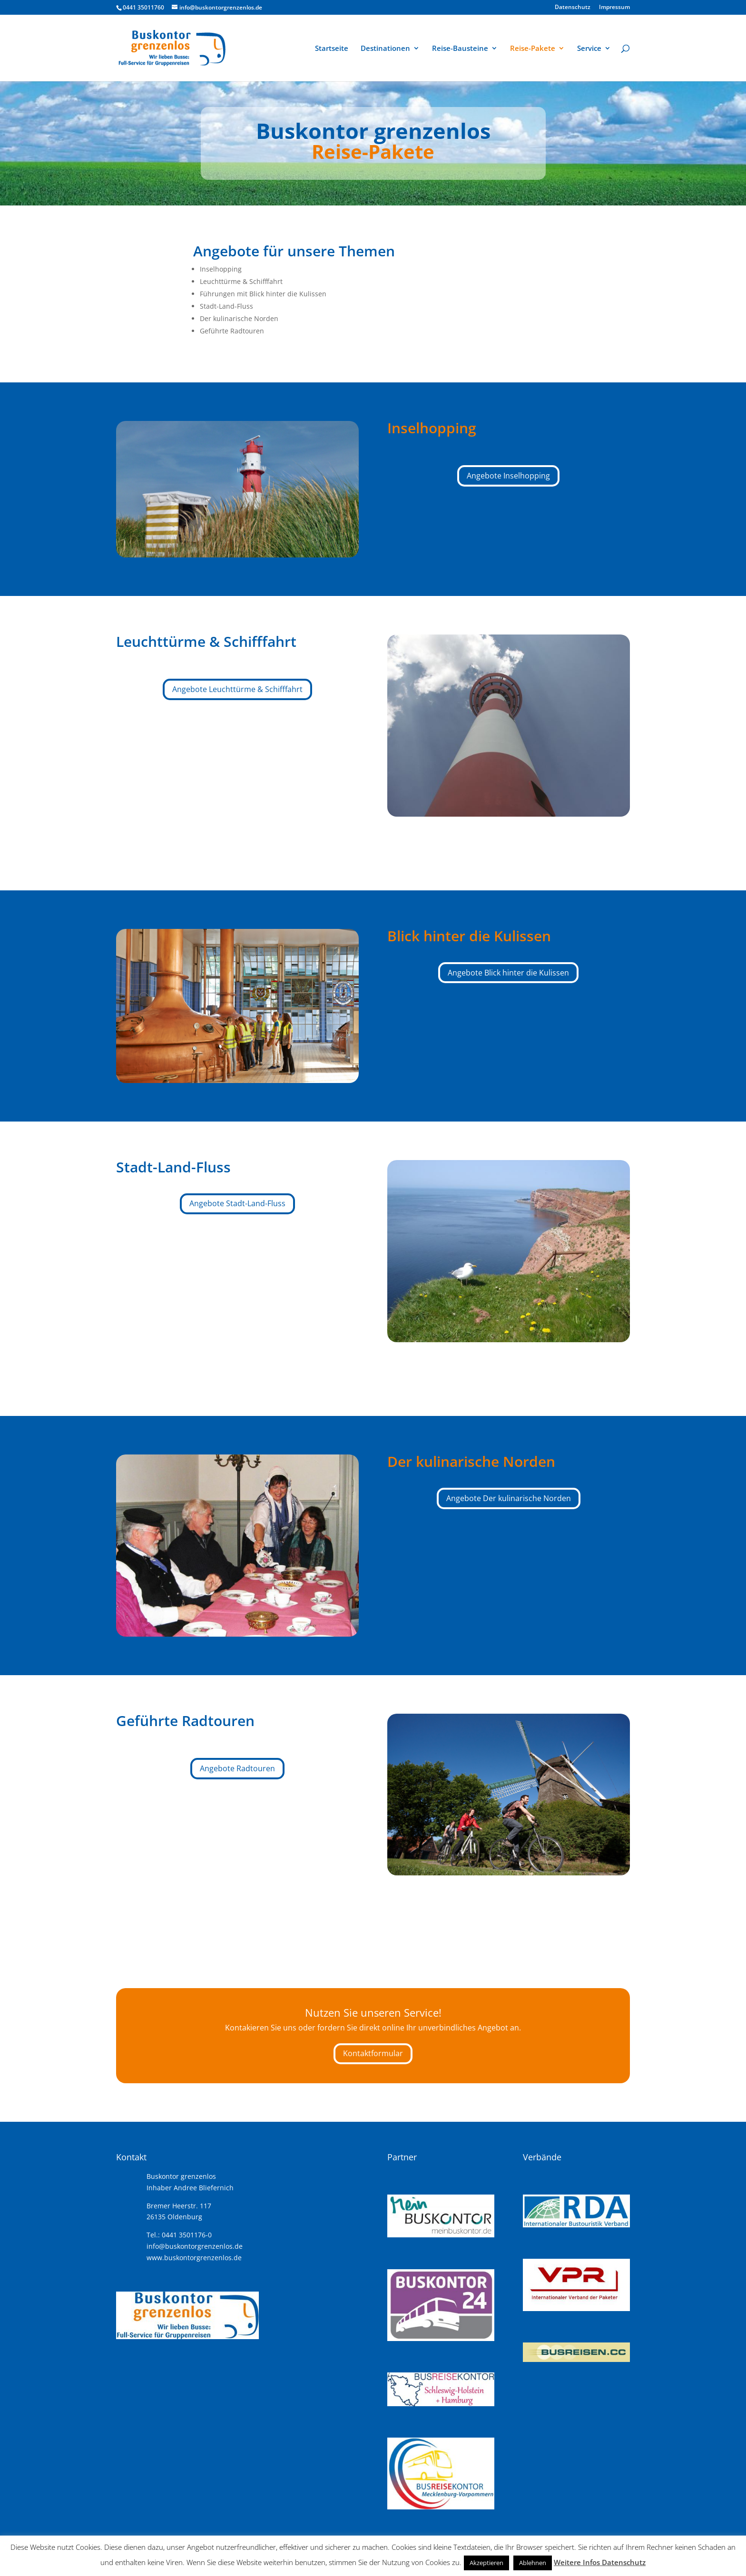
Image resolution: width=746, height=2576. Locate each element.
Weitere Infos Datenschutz (600, 2562)
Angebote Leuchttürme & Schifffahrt (237, 689)
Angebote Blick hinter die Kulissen (508, 972)
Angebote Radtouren (237, 1768)
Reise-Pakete (532, 49)
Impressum (614, 7)
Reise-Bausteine (460, 49)
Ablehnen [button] (532, 2562)
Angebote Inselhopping (508, 475)
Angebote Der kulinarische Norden (508, 1498)
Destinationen (385, 49)
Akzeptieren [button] (486, 2562)
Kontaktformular (373, 2053)
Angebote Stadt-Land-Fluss (237, 1203)
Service (589, 49)
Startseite (331, 49)
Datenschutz (572, 7)
